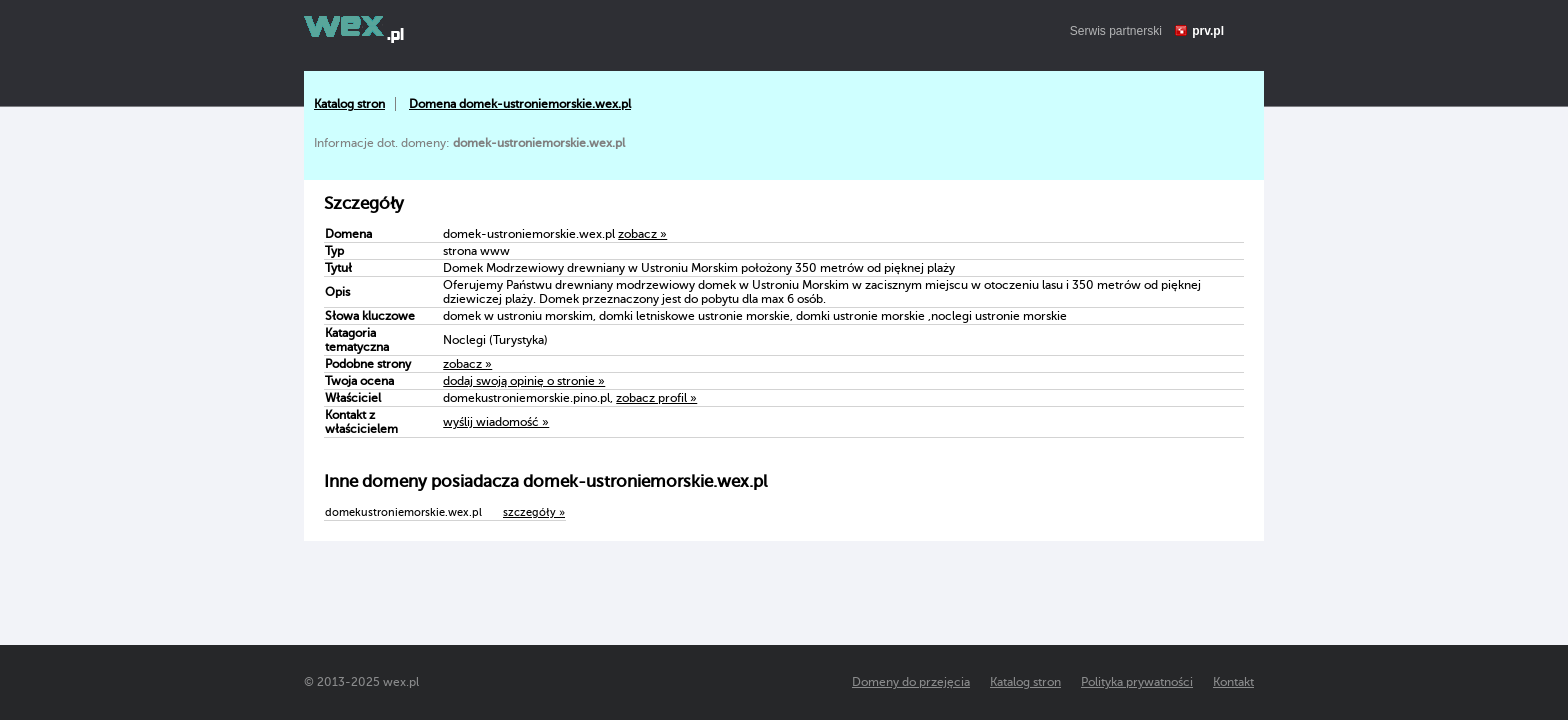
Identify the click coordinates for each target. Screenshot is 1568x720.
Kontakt (1233, 682)
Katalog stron (349, 104)
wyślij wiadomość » (496, 422)
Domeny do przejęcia (911, 682)
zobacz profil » (656, 398)
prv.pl (1208, 31)
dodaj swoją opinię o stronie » (524, 381)
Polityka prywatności (1137, 682)
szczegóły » (534, 512)
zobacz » (642, 234)
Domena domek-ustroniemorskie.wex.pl (520, 104)
